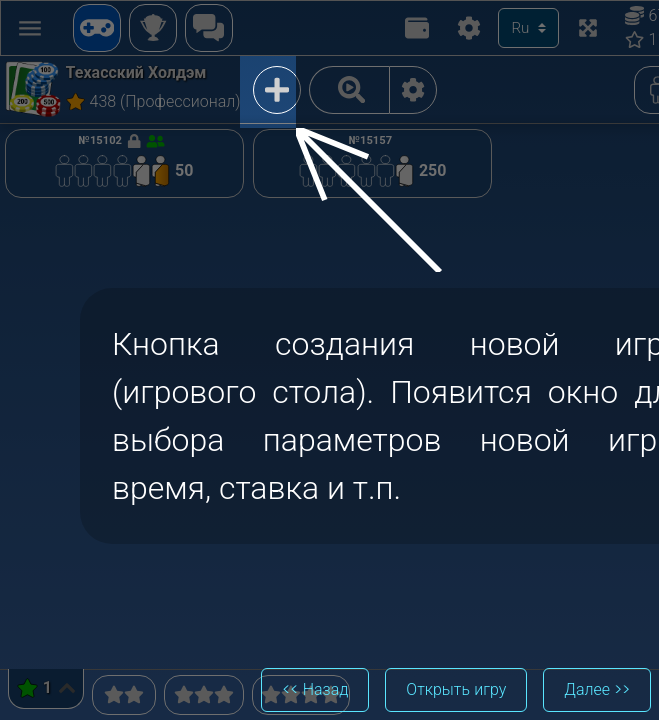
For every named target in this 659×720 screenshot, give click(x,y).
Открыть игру (456, 689)
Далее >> (597, 689)
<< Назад (315, 689)
